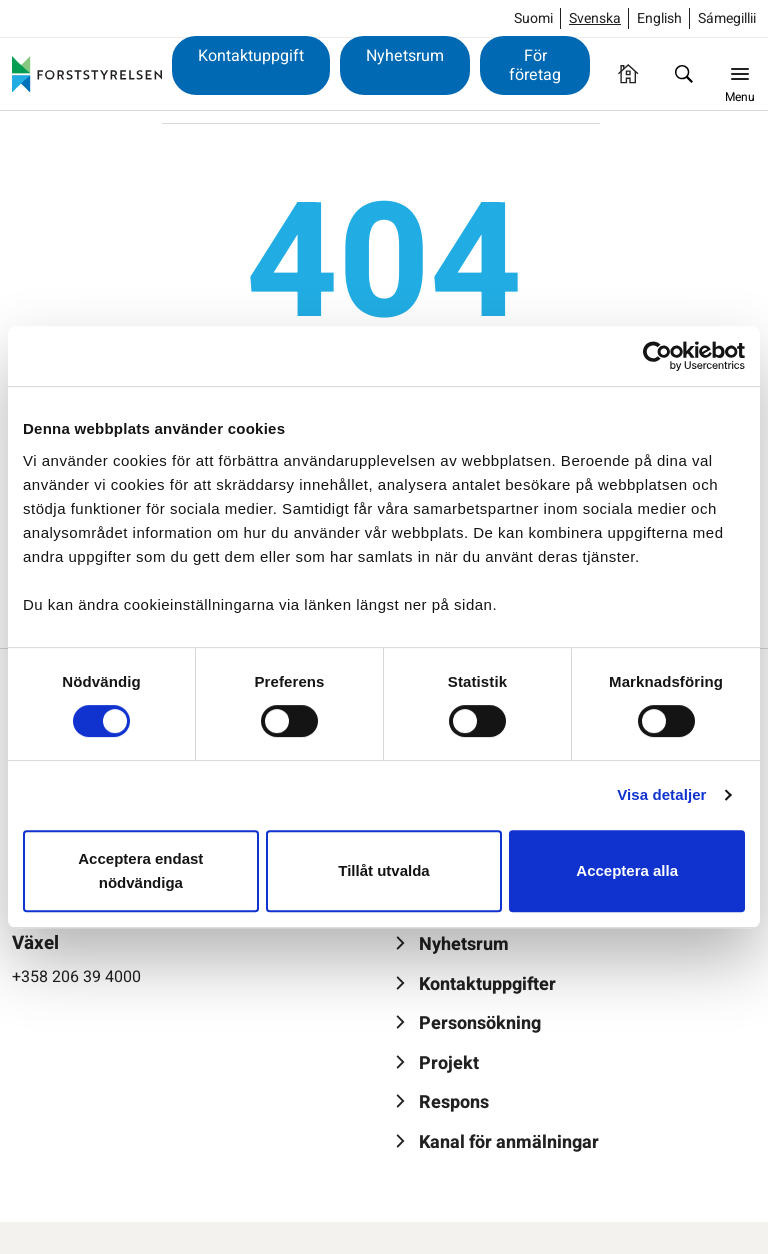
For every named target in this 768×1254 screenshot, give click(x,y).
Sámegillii (727, 18)
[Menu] (740, 74)
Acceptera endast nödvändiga (140, 870)
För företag (535, 65)
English (659, 18)
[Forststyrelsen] (87, 74)
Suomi (533, 18)
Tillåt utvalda (383, 870)
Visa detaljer (661, 794)
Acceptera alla (627, 870)
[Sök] (684, 74)
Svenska (595, 18)
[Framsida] (628, 74)
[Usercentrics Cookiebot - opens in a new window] (657, 356)
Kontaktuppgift (251, 56)
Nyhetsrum (405, 56)
